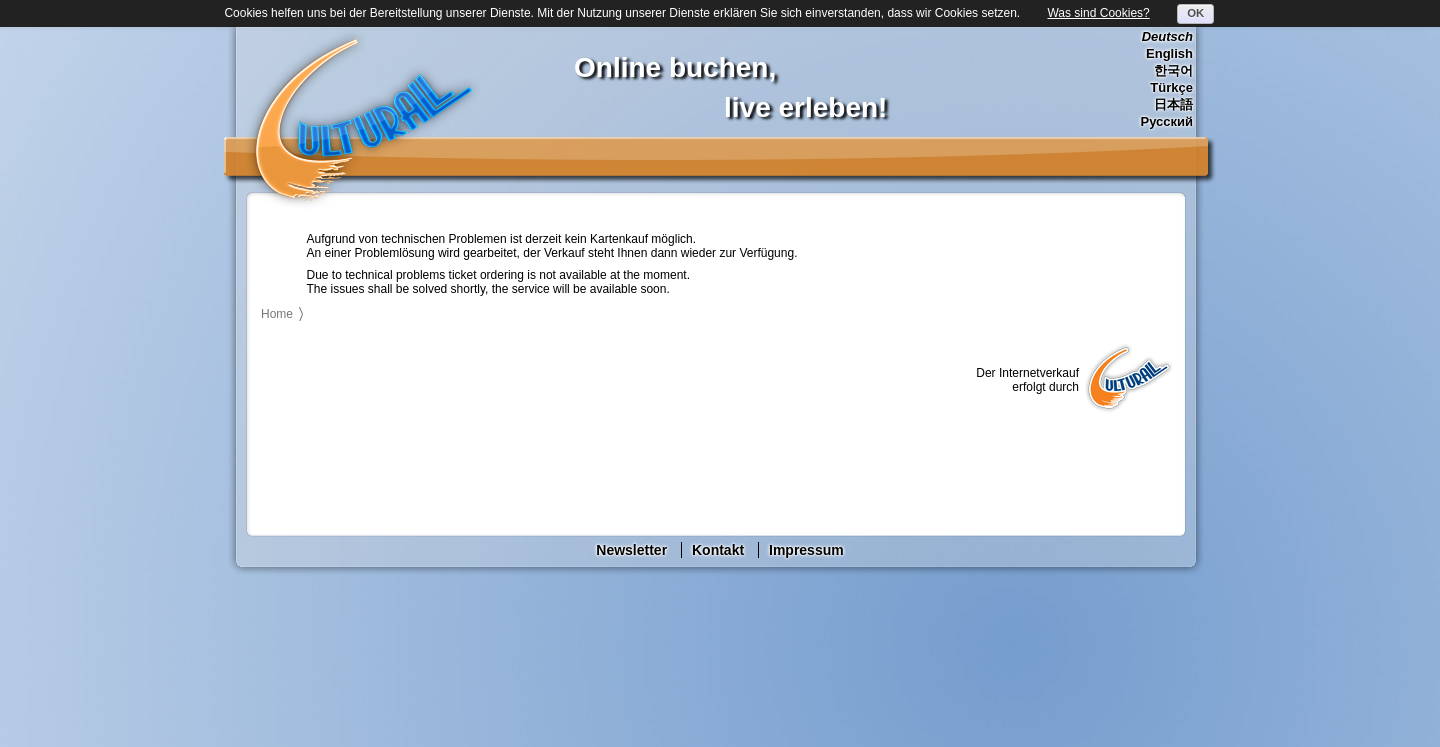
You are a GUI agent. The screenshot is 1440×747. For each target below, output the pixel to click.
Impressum (806, 550)
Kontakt (718, 550)
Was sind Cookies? (1098, 13)
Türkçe (1171, 87)
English (1169, 53)
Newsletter (631, 550)
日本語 (1173, 104)
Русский (1166, 121)
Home (277, 314)
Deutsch (1167, 36)
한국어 (1173, 70)
